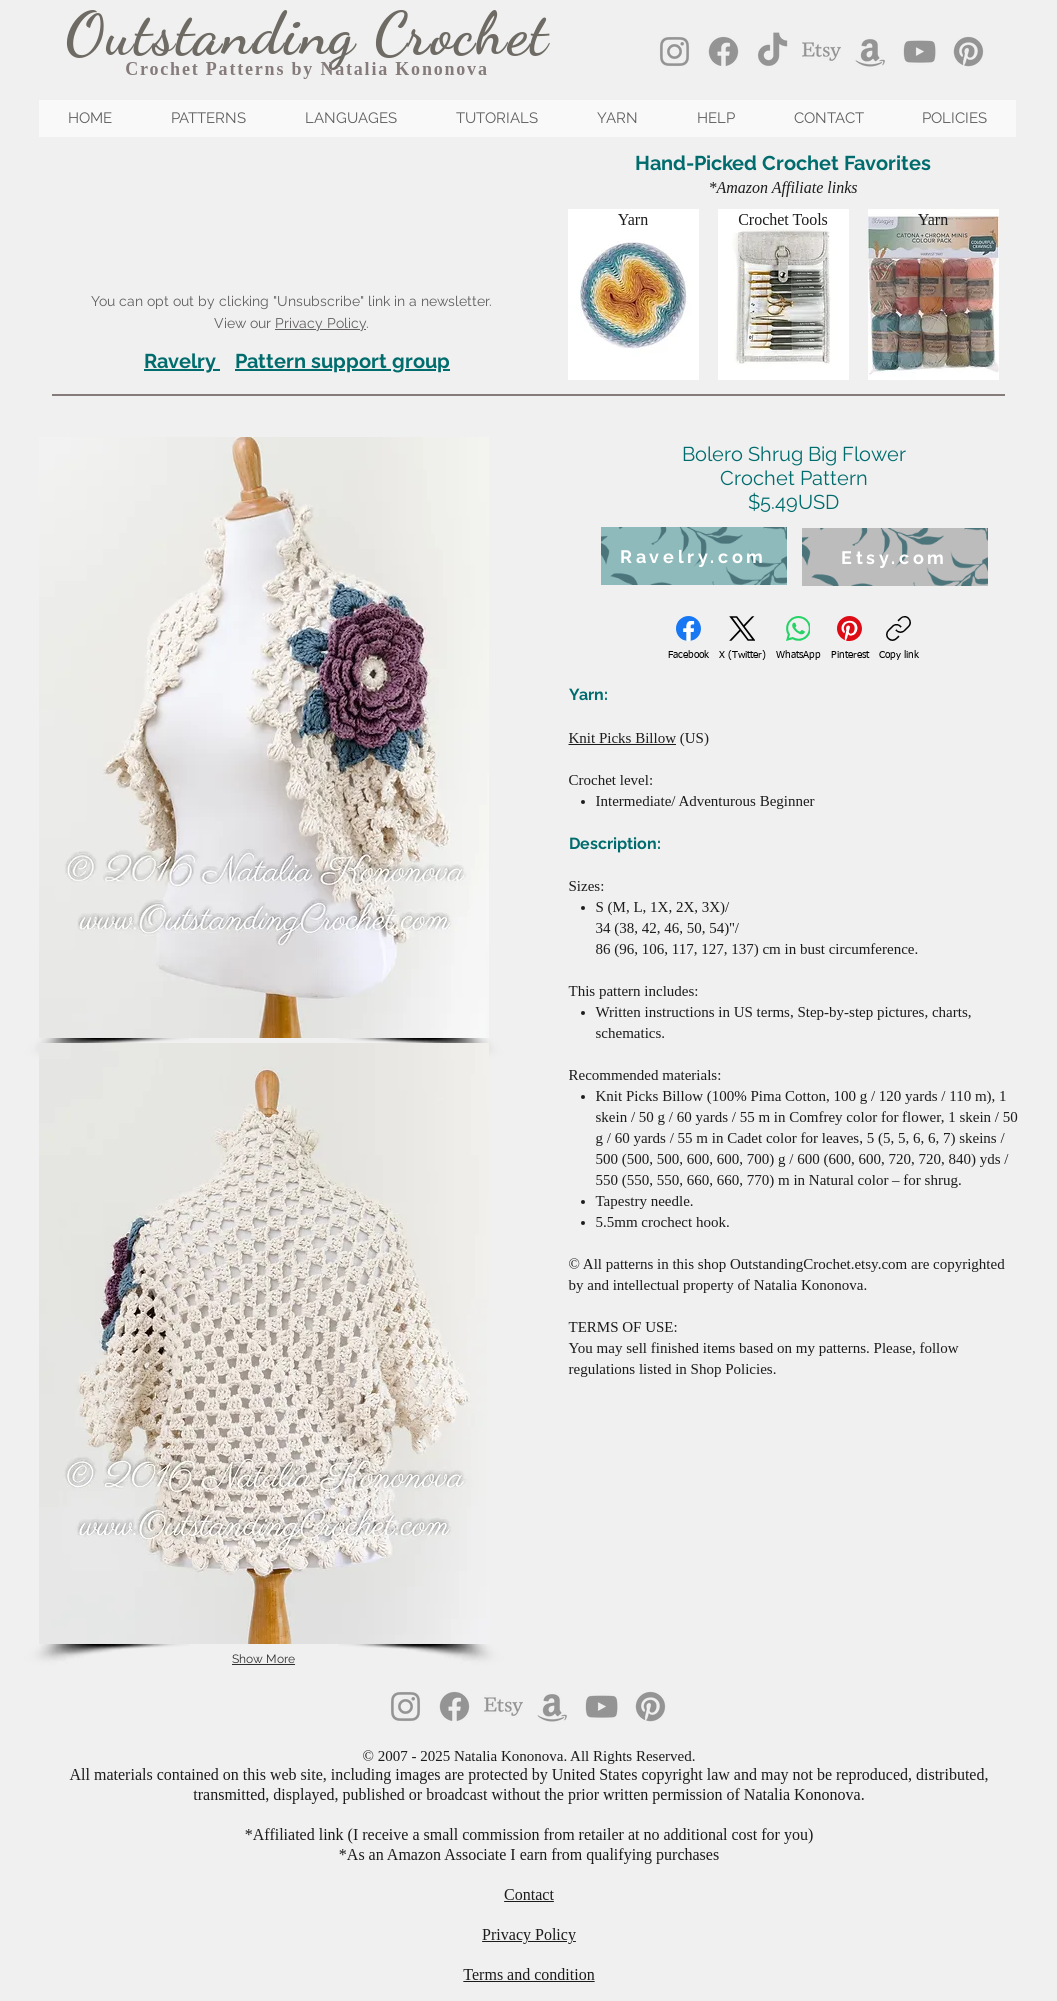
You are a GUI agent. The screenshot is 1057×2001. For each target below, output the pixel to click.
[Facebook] (723, 51)
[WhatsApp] (798, 638)
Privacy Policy (320, 323)
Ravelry (179, 361)
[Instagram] (674, 51)
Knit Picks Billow (623, 738)
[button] (264, 737)
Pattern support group (342, 361)
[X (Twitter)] (742, 638)
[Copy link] (899, 638)
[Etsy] (821, 51)
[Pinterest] (968, 51)
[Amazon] (870, 51)
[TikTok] (772, 51)
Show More (263, 1659)
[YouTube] (919, 51)
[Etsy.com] (895, 557)
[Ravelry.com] (694, 556)
